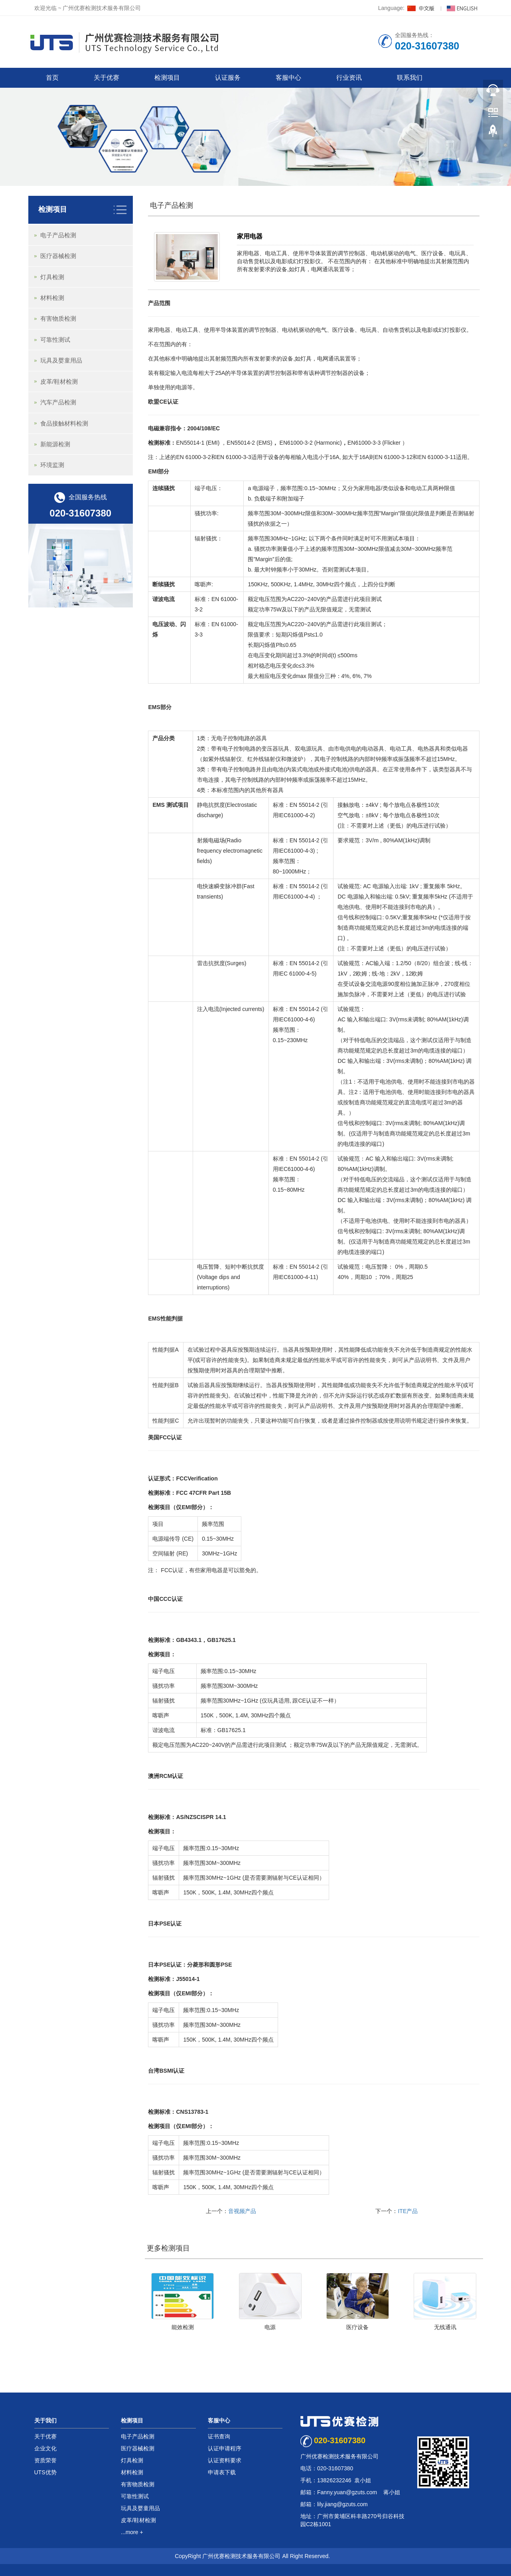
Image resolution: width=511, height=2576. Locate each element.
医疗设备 (357, 2327)
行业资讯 (349, 77)
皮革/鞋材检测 (59, 381)
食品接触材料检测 (64, 423)
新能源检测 (55, 444)
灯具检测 (52, 277)
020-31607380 (80, 513)
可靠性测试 (55, 339)
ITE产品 (408, 2211)
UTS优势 (45, 2472)
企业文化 (45, 2448)
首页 (52, 77)
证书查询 (219, 2436)
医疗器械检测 (58, 255)
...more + (132, 2532)
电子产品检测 (171, 205)
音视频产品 (242, 2211)
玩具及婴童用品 (61, 360)
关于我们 (45, 2420)
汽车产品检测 (58, 402)
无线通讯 (445, 2327)
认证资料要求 (224, 2460)
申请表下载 (222, 2472)
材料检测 (52, 297)
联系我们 (409, 77)
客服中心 (288, 77)
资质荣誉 (45, 2460)
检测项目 (167, 77)
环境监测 (52, 464)
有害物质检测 (58, 318)
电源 (270, 2327)
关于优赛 (106, 77)
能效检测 (183, 2327)
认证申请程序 (224, 2448)
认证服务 (228, 77)
